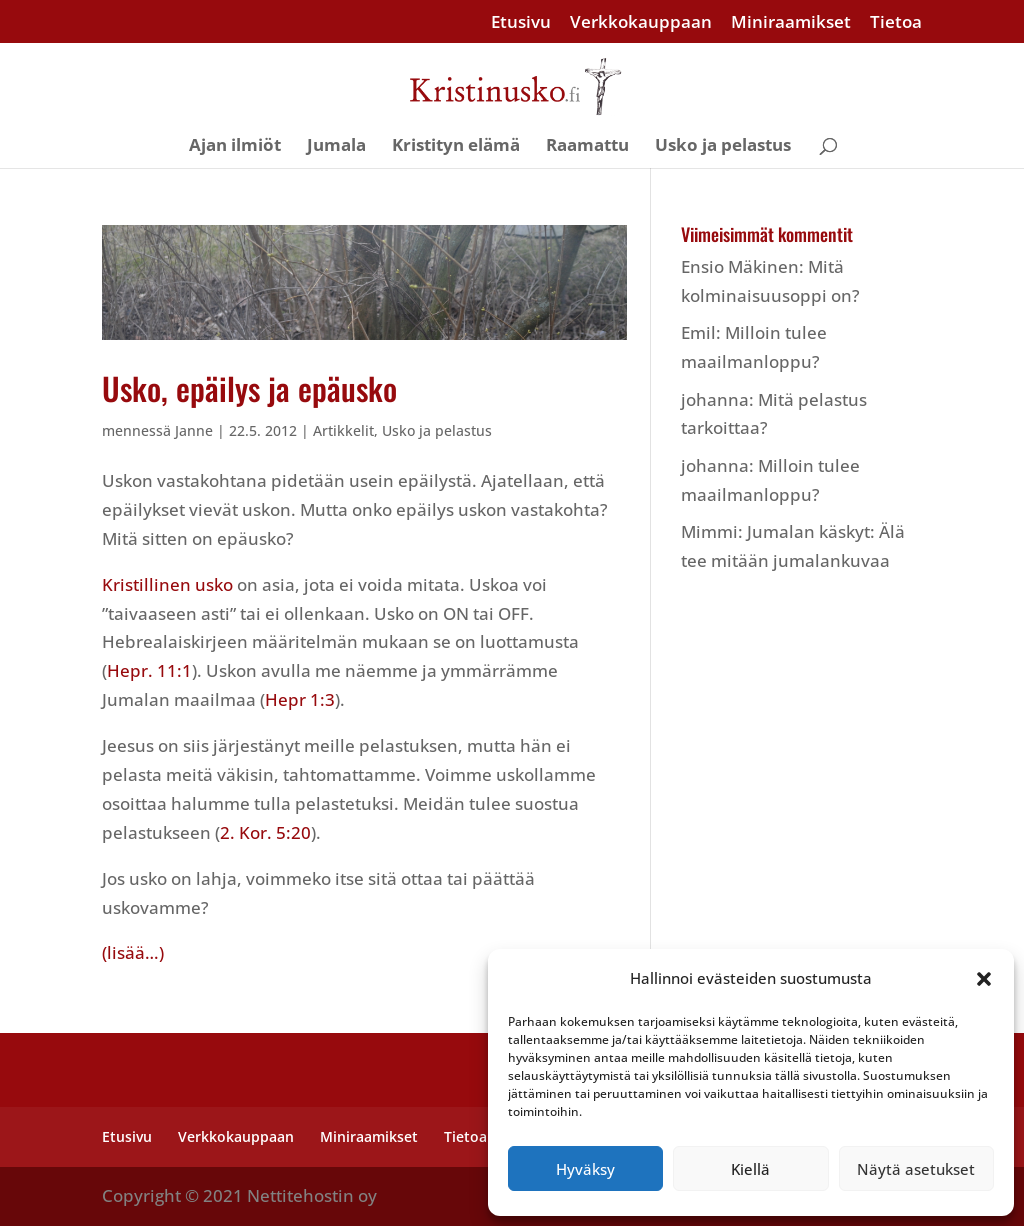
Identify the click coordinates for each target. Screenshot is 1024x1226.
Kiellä (750, 1169)
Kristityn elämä (456, 147)
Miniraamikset (791, 23)
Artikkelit (343, 430)
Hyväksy (585, 1169)
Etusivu (521, 23)
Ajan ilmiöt (235, 147)
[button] (984, 979)
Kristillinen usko (167, 584)
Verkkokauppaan (641, 23)
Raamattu (587, 147)
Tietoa (896, 23)
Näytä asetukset (916, 1169)
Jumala (336, 147)
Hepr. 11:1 (149, 670)
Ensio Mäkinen (740, 266)
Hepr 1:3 (300, 699)
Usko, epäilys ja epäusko (249, 388)
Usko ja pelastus (723, 147)
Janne (194, 430)
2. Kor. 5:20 (265, 832)
